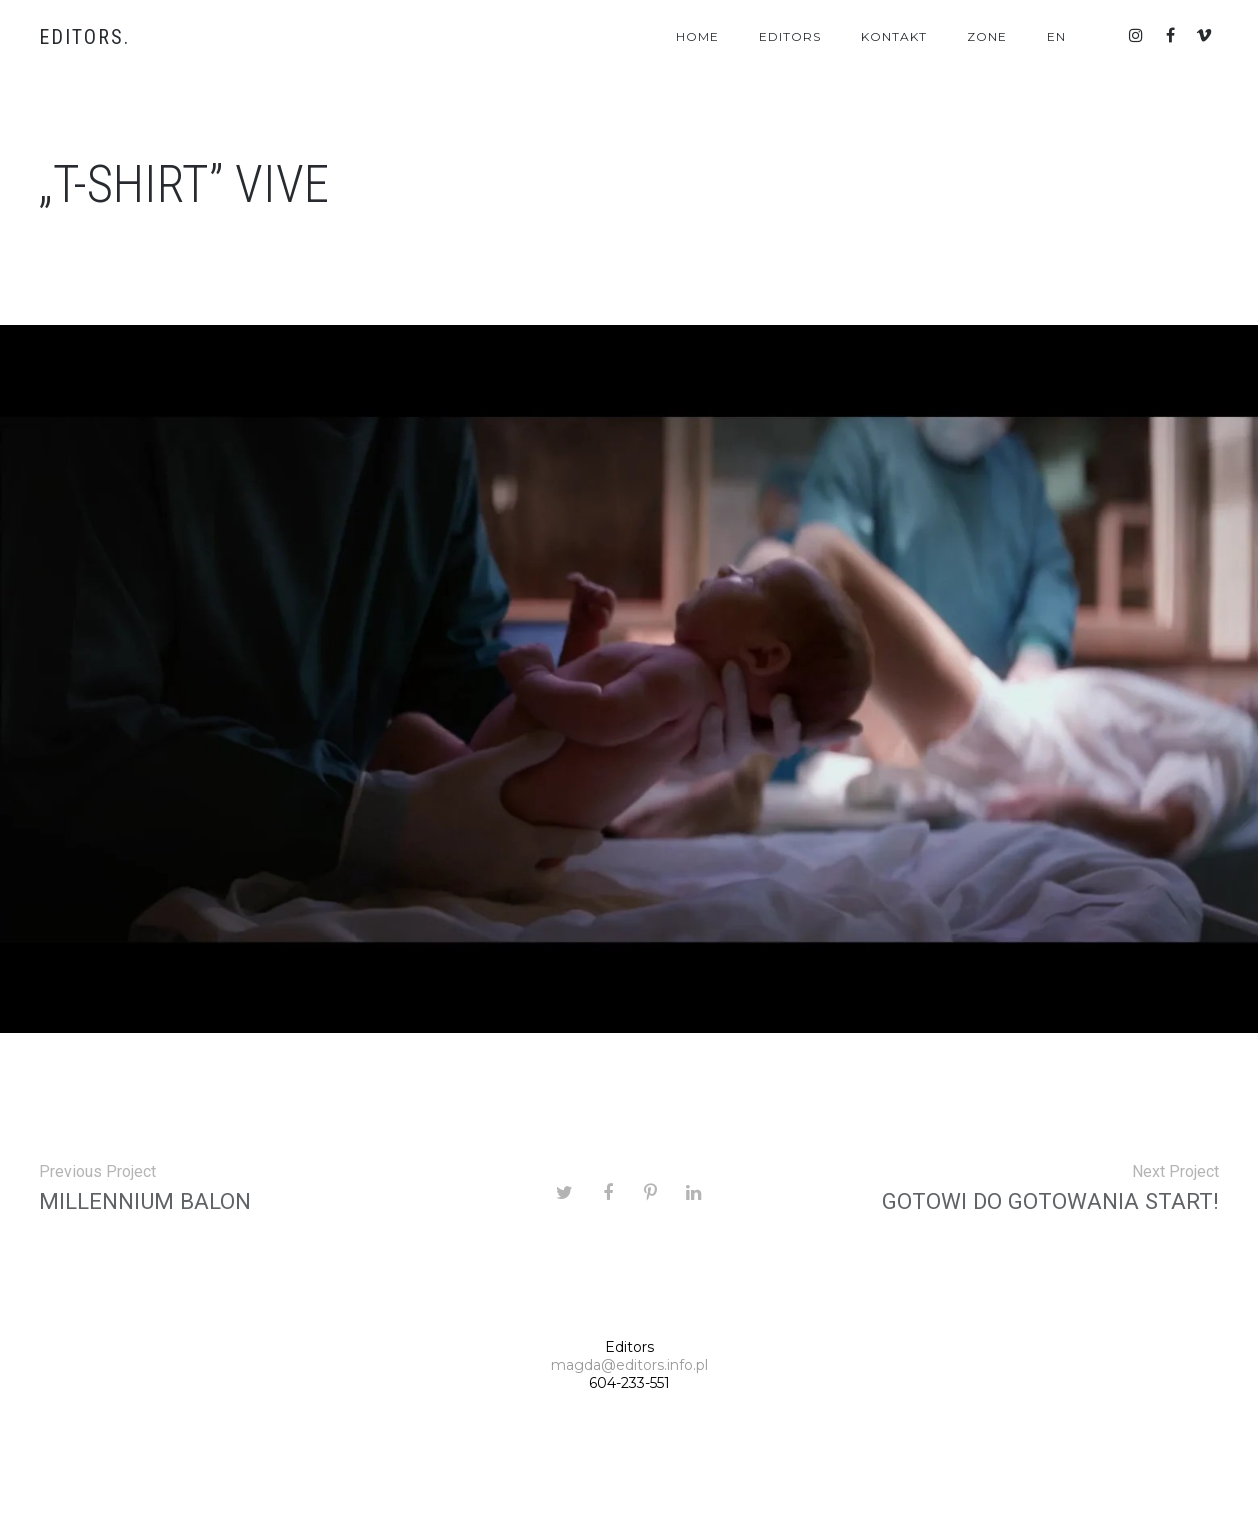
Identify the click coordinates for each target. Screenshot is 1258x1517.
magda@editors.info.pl (629, 1365)
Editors (790, 36)
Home (697, 36)
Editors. (84, 37)
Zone (987, 36)
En (1056, 36)
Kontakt (894, 36)
